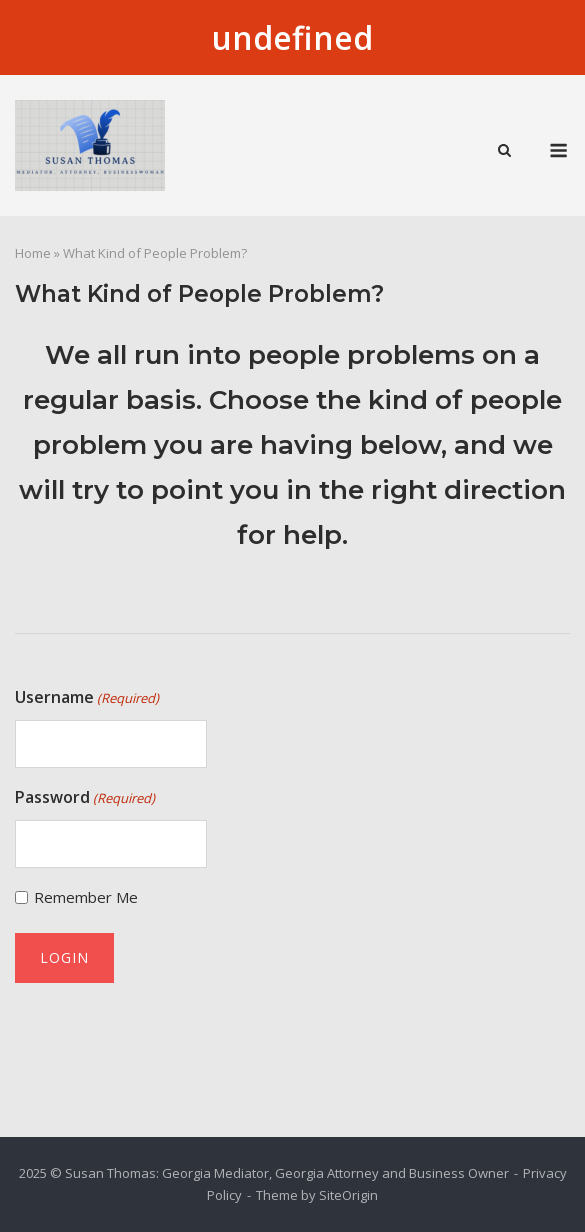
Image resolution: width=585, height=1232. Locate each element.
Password (85, 798)
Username (87, 698)
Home (33, 253)
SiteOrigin (348, 1195)
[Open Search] (504, 152)
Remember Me (86, 897)
